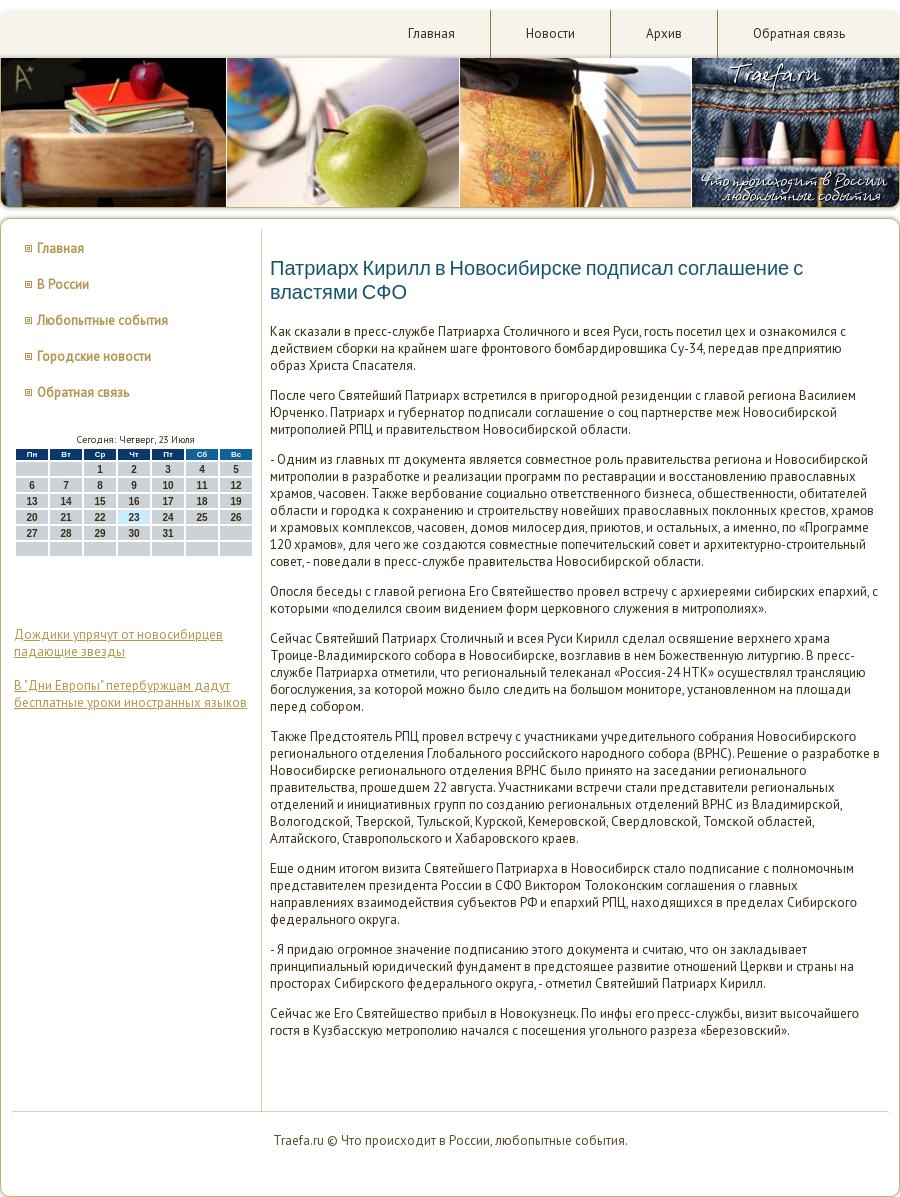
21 (65, 517)
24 (167, 517)
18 (201, 501)
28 (65, 533)
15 (99, 501)
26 (235, 517)
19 (235, 501)
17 (167, 501)
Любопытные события (102, 320)
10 (167, 485)
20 (31, 517)
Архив (664, 33)
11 (201, 485)
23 (133, 517)
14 (65, 501)
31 (167, 533)
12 (235, 485)
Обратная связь (799, 33)
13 (31, 501)
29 (99, 533)
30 (133, 533)
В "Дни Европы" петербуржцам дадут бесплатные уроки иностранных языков (130, 694)
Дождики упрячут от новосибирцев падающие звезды (118, 643)
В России (63, 284)
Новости (550, 33)
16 (133, 501)
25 (201, 517)
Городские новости (94, 356)
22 (99, 517)
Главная (431, 33)
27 (31, 533)
